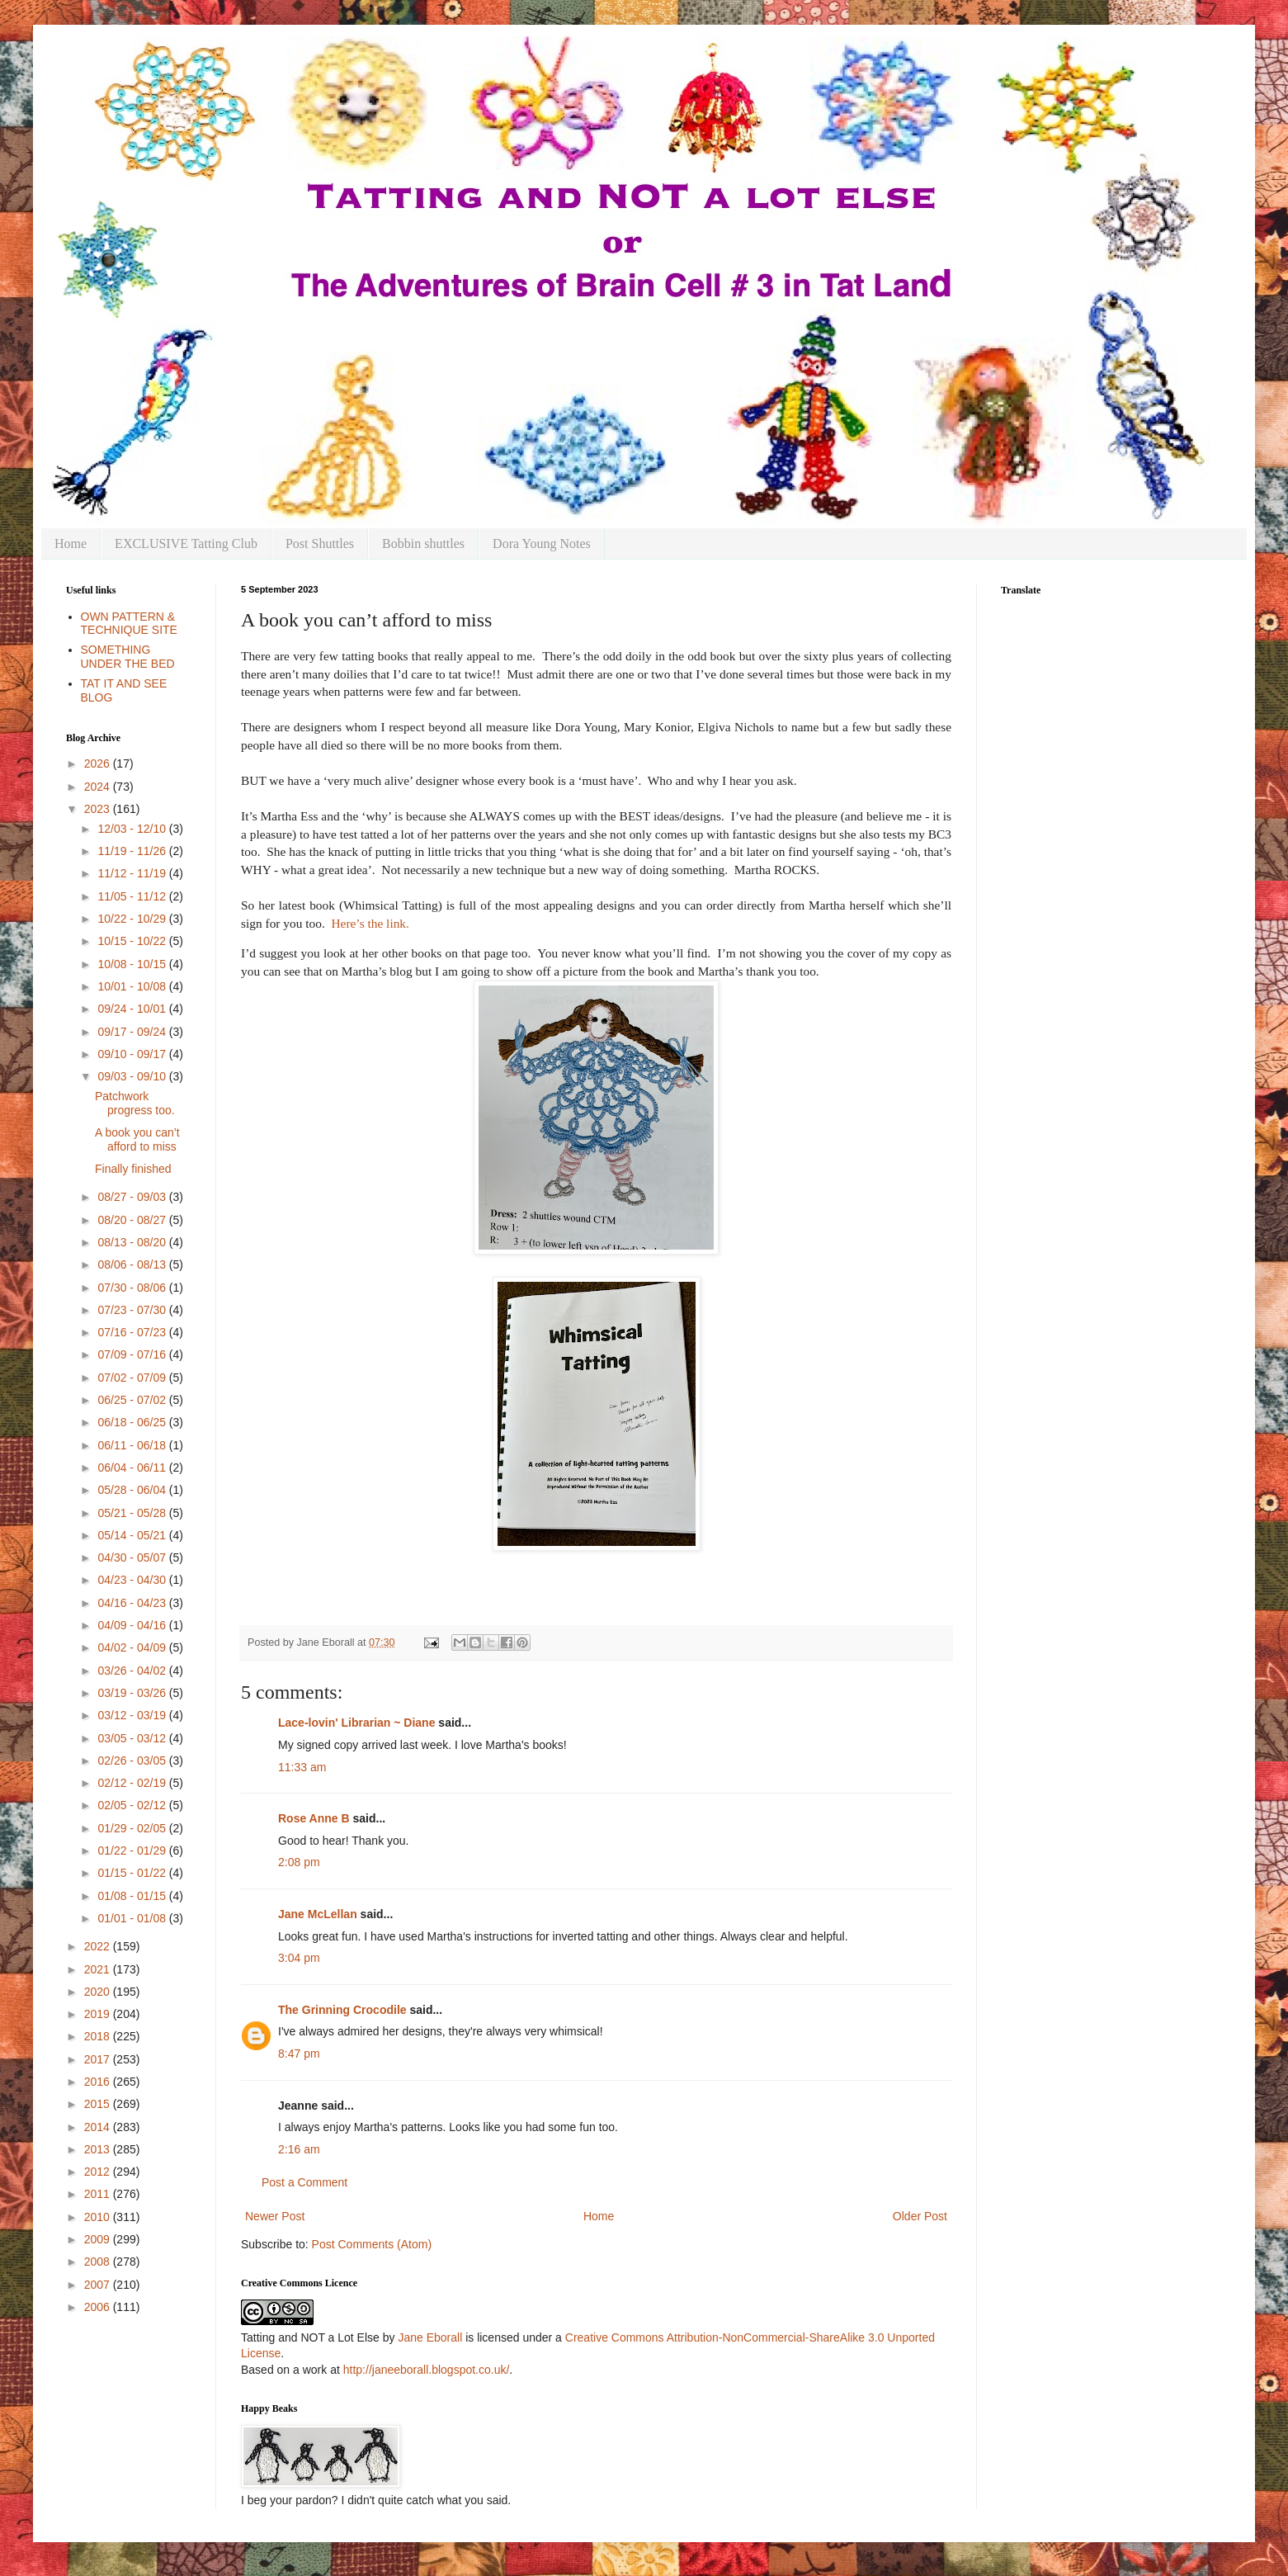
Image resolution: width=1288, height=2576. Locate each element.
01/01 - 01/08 (132, 1918)
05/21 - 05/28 (132, 1513)
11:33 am (302, 1767)
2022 (98, 1946)
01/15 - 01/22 (132, 1872)
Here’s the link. (369, 923)
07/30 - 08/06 (132, 1287)
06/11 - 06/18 (132, 1445)
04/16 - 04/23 (132, 1602)
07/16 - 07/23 (132, 1332)
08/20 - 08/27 (132, 1220)
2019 (98, 2014)
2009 (98, 2239)
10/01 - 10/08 (132, 986)
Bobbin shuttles (423, 543)
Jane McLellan (317, 1914)
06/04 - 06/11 (132, 1467)
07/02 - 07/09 (132, 1377)
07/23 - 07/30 (132, 1309)
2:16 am (299, 2149)
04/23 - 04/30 (132, 1579)
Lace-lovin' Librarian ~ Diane (356, 1722)
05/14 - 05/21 (132, 1535)
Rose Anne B (314, 1818)
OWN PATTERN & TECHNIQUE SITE (129, 623)
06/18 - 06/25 (132, 1422)
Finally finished (133, 1168)
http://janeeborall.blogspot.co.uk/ (426, 2369)
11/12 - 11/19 (132, 873)
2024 (98, 786)
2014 (98, 2127)
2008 (98, 2261)
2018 (98, 2036)
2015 (98, 2103)
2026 (98, 763)
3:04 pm (299, 1957)
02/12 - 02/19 (132, 1782)
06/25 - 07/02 (132, 1399)
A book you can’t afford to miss (137, 1139)
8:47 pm (299, 2053)
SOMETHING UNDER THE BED (128, 656)
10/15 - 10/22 (132, 941)
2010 (98, 2217)
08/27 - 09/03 (132, 1196)
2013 (98, 2149)
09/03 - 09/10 (132, 1076)
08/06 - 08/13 (132, 1264)
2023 (98, 808)
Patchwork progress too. (135, 1103)
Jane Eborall (430, 2337)
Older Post (920, 2216)
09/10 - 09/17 (132, 1054)
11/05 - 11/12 (132, 896)
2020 (98, 1991)
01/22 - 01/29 (132, 1850)
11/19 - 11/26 (132, 851)
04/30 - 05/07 (132, 1557)
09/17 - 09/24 (132, 1031)
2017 (98, 2059)
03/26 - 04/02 (132, 1670)
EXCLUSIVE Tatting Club (186, 543)
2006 (98, 2307)
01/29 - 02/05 (132, 1828)
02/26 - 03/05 (132, 1760)
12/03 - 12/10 (132, 828)
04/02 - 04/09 (132, 1647)
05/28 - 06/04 (132, 1489)
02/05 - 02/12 (132, 1805)
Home (70, 543)
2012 (98, 2171)
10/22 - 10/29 (132, 918)
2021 (98, 1969)
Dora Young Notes (542, 543)
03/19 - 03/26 (132, 1692)
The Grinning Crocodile (342, 2009)
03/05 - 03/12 (132, 1738)
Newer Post (274, 2216)
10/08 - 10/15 (132, 964)
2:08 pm (299, 1862)
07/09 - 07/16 (132, 1354)
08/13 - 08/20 (132, 1242)
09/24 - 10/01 (132, 1008)
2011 (98, 2193)
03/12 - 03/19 (132, 1715)
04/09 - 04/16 (132, 1625)
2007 (98, 2284)
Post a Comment (304, 2182)
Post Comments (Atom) (372, 2244)
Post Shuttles (319, 543)
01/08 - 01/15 (132, 1895)
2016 (98, 2081)
